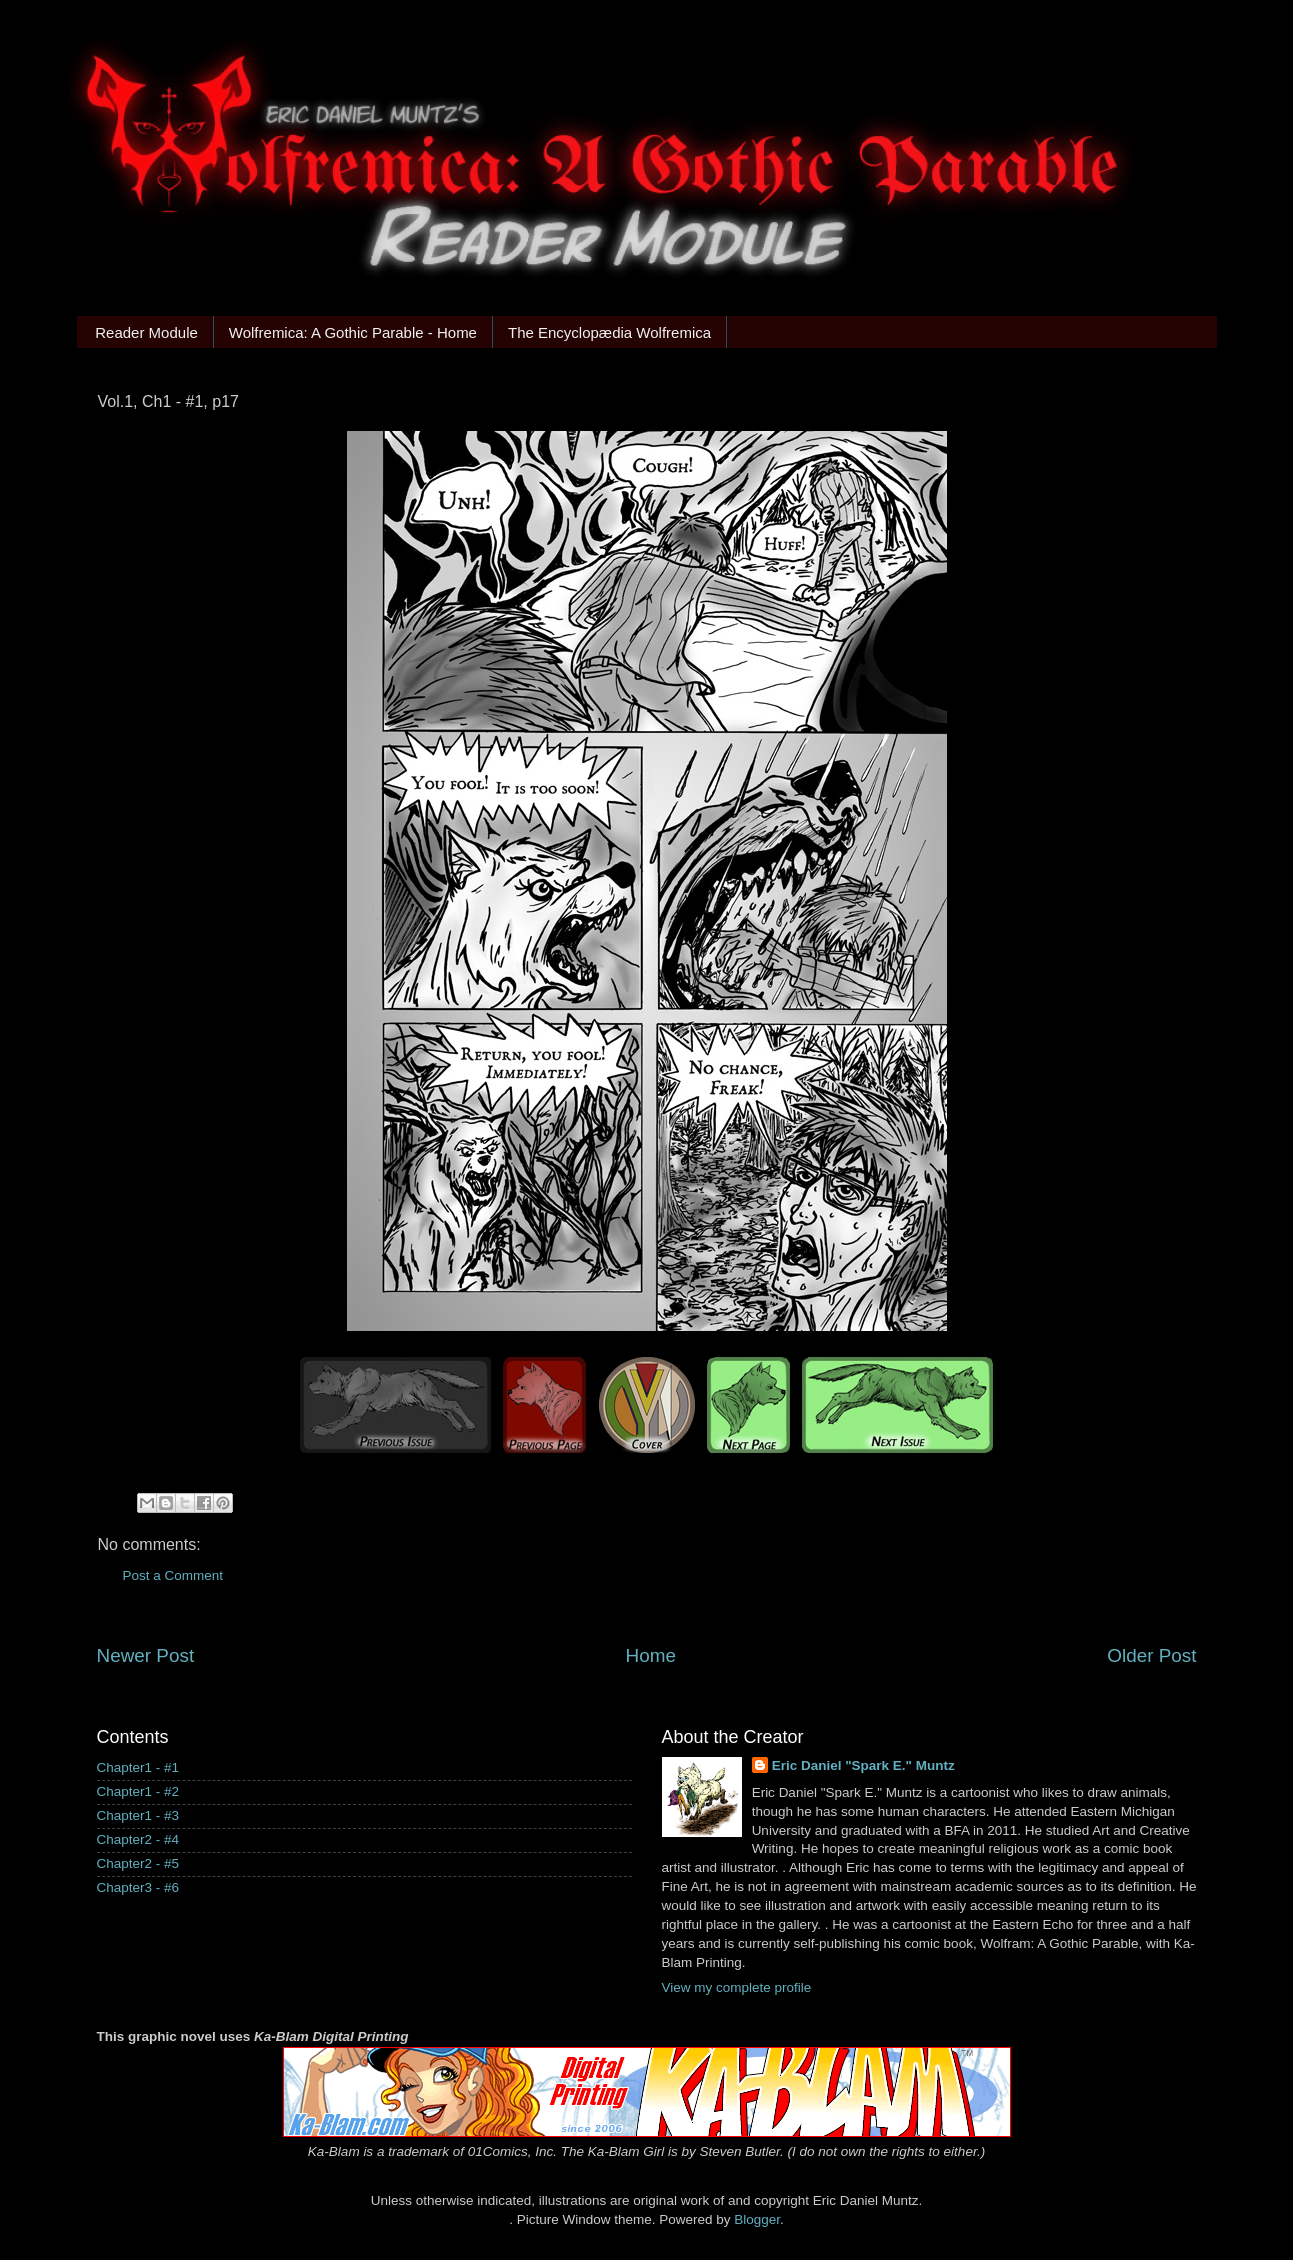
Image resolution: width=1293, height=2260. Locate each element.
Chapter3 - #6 (138, 1887)
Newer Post (146, 1655)
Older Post (1151, 1655)
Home (651, 1655)
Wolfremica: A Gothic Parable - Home (353, 332)
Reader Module (146, 332)
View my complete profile (737, 1987)
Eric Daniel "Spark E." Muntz (863, 1765)
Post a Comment (173, 1575)
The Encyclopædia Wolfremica (609, 332)
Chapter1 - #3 (138, 1815)
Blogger (757, 2219)
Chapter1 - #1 (138, 1767)
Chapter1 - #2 (138, 1791)
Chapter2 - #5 (138, 1863)
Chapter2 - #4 (138, 1839)
